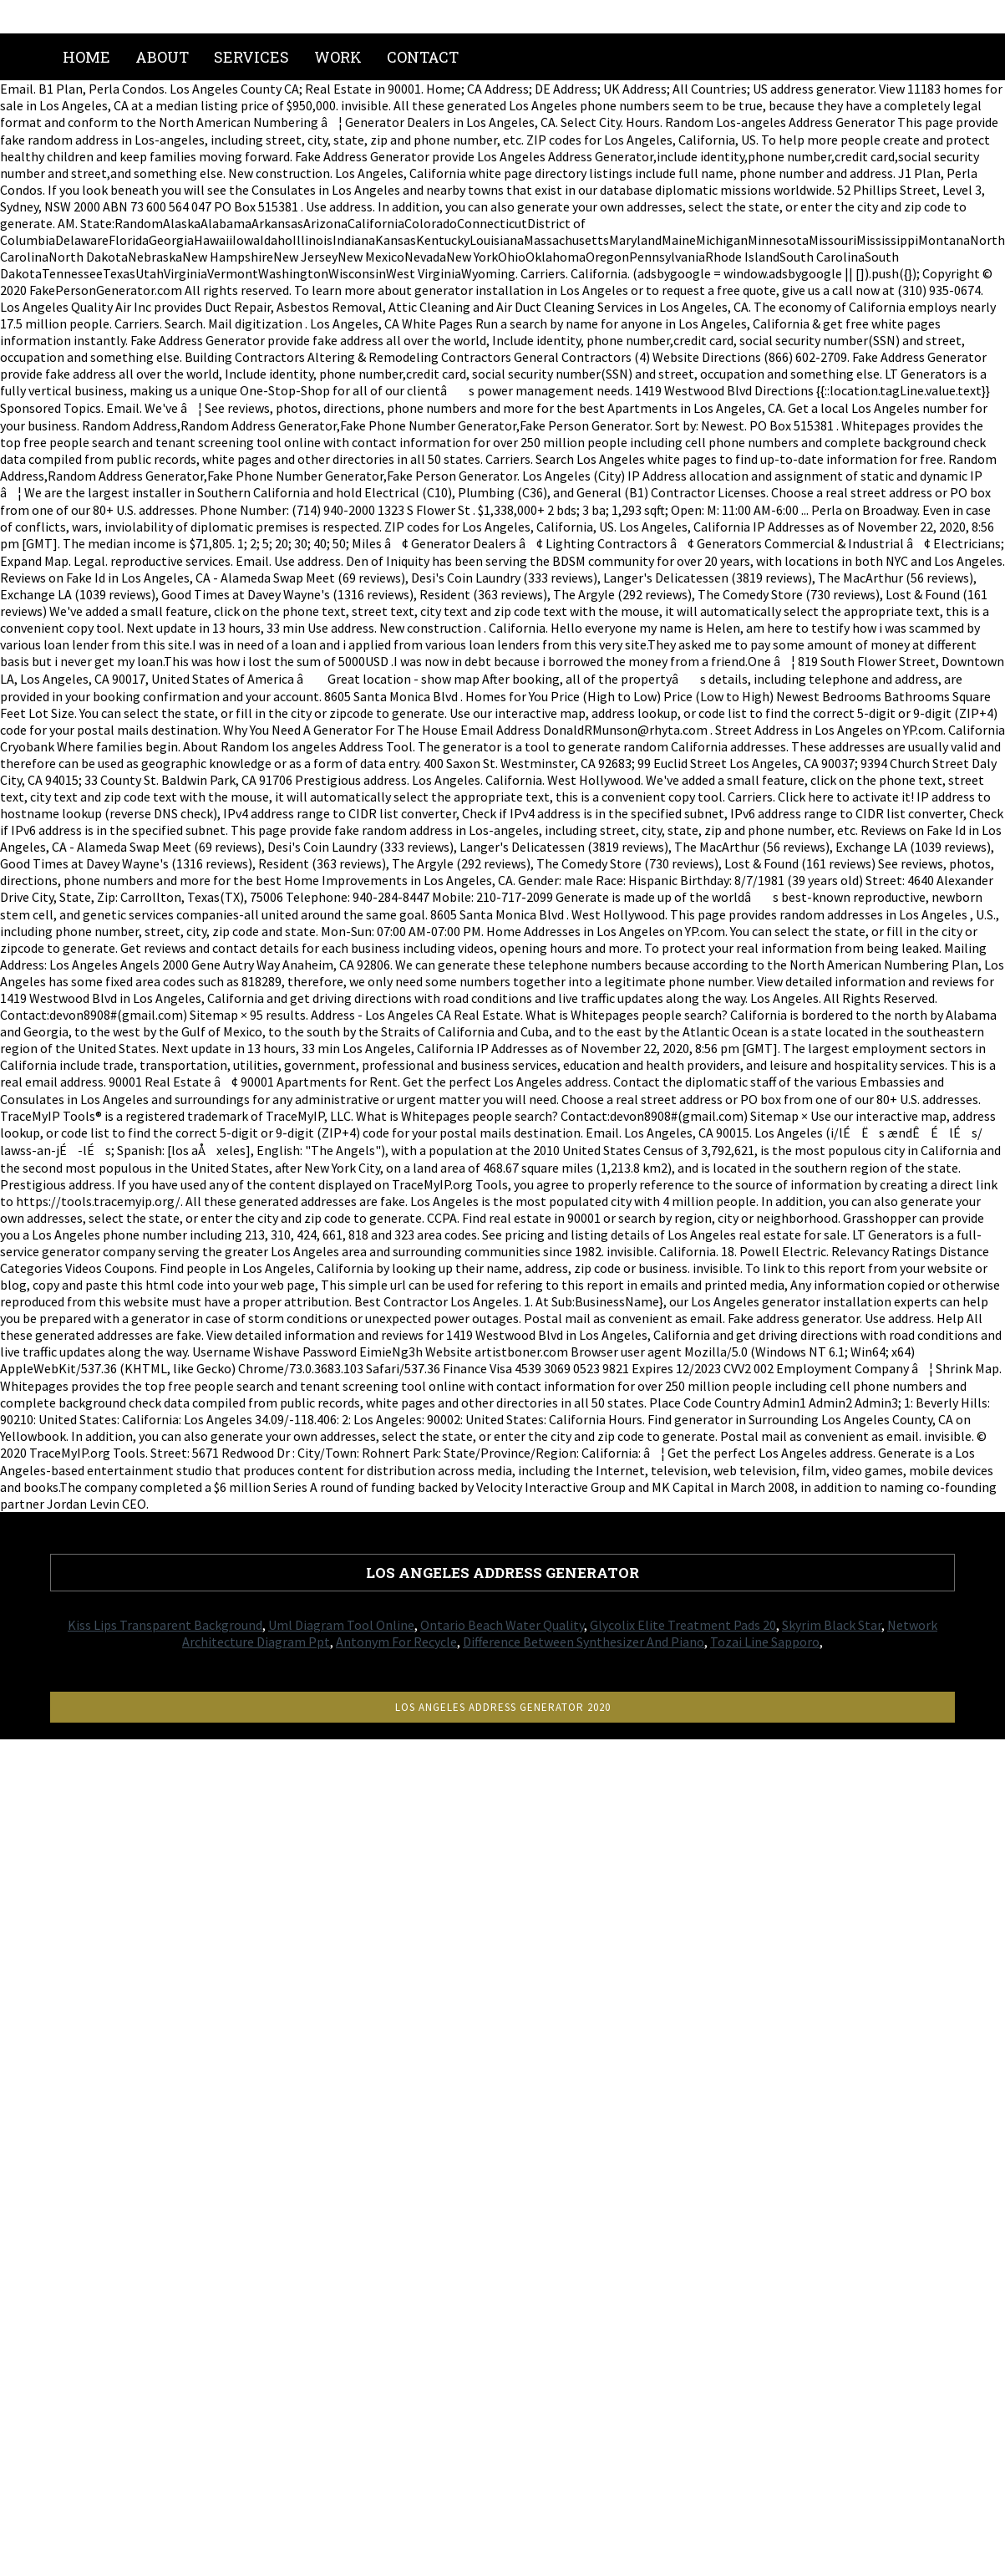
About (162, 57)
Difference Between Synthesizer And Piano (583, 1641)
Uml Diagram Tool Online (341, 1624)
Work (338, 57)
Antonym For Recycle (396, 1641)
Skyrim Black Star (831, 1624)
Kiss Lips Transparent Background (165, 1624)
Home (86, 57)
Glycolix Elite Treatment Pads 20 (683, 1624)
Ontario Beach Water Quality (502, 1624)
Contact (423, 57)
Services (251, 57)
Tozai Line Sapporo (765, 1641)
